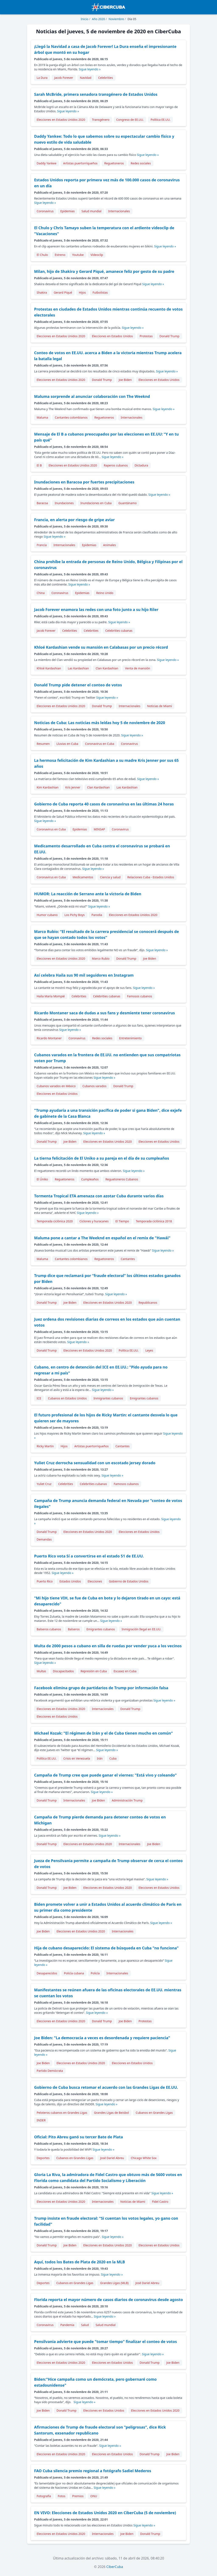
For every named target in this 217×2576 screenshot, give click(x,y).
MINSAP (99, 829)
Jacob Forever (63, 78)
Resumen (43, 744)
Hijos (82, 292)
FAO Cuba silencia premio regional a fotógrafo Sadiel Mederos (92, 2470)
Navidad (85, 78)
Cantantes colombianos (71, 417)
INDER (41, 2120)
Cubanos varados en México (56, 1086)
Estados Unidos (70, 1581)
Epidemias (67, 211)
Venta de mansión (137, 668)
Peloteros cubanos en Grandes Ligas (62, 2113)
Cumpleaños (90, 1179)
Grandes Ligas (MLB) (114, 2283)
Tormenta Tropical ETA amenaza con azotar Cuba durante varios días (99, 1195)
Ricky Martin (45, 1446)
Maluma (42, 417)
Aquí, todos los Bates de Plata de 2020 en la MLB (79, 2261)
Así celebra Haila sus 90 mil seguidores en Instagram (84, 975)
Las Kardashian (78, 668)
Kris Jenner (72, 787)
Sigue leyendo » (90, 69)
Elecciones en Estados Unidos (112, 336)
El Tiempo (122, 1221)
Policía (95, 1973)
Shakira (42, 292)
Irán (100, 1758)
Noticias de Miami (159, 706)
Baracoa (42, 503)
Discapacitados (63, 1671)
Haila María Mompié (51, 996)
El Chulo (42, 255)
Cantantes (128, 1259)
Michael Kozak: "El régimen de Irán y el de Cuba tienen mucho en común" (103, 1733)
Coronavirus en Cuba (99, 744)
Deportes (43, 2158)
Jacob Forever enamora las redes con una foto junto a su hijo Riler (96, 609)
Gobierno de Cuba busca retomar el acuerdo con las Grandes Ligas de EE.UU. (106, 2087)
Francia (42, 545)
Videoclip (96, 255)
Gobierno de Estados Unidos (129, 1581)
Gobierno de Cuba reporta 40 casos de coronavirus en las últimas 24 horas (104, 803)
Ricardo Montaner (49, 1038)
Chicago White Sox (144, 2158)
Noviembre (116, 19)
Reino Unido (104, 593)
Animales (109, 545)
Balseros (74, 1629)
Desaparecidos (47, 1973)
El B (39, 465)
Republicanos (148, 1302)
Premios (77, 2496)
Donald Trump (169, 336)
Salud (85, 2325)
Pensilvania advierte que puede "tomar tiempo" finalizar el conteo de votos (105, 2341)
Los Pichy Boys (74, 915)
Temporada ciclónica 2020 (55, 1221)
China (41, 593)
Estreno (60, 255)
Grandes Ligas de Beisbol (111, 2113)
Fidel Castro (160, 2202)
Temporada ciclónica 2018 (154, 1221)
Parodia (97, 915)
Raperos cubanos (116, 465)
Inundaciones (64, 503)
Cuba (113, 1758)
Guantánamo (127, 503)
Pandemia (67, 2325)
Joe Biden (125, 380)
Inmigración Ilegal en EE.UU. (141, 1629)
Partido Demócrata (50, 2071)
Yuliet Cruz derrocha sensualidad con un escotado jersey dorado (94, 1462)
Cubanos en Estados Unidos (67, 1398)
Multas (41, 1671)
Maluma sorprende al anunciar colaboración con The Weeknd (92, 396)
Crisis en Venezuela (76, 1758)
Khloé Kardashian (49, 668)
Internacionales (119, 211)
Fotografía (44, 2496)
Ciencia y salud (110, 877)
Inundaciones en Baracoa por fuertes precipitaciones (84, 481)
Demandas (44, 1539)
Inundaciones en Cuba (96, 503)
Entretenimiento (130, 1038)
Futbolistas (100, 292)
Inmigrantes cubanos (108, 1398)
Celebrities (105, 78)
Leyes (149, 1350)
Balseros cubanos (49, 1629)
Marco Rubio (101, 958)
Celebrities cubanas (118, 631)
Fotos (61, 2496)
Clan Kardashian (107, 668)
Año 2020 (98, 19)
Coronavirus (45, 211)
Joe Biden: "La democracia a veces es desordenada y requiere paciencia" (102, 2037)
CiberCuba (114, 2566)
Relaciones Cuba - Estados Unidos (150, 877)
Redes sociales (141, 163)
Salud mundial (91, 211)
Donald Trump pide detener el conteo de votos (78, 684)
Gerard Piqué (63, 292)
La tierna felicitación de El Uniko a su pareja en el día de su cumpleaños (101, 1158)
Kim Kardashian (47, 787)
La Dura (42, 78)
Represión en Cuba (94, 1671)
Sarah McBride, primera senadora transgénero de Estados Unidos (95, 94)
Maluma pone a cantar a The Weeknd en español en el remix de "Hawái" (102, 1237)
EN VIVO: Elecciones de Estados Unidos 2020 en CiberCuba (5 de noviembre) (105, 2512)
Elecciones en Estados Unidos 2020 (61, 120)
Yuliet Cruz (44, 1484)
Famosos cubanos (139, 996)
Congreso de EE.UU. (130, 120)
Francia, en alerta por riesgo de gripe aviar (74, 519)
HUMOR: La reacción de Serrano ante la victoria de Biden (87, 893)
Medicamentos (82, 877)
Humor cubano (47, 915)
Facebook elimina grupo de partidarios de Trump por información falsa (101, 1687)
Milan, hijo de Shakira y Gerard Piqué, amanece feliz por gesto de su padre (104, 271)
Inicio (84, 19)
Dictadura (141, 465)
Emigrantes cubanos (144, 1398)
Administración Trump (127, 1800)
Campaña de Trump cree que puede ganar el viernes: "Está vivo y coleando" (105, 1775)
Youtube (78, 255)
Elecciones (95, 1581)
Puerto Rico (45, 1581)
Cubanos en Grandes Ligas (154, 2113)
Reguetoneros (114, 163)
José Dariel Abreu (112, 2158)
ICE (39, 1398)
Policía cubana (74, 1973)
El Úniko (42, 1179)
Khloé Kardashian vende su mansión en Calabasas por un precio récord (101, 647)
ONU (93, 2496)
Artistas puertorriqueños (80, 163)
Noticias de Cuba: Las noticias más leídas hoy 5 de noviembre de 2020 (99, 722)
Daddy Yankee (46, 163)
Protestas (146, 336)
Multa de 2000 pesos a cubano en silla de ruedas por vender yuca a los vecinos (108, 1645)
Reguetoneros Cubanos (121, 1179)
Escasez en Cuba (125, 1671)
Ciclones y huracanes (93, 1221)
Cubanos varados (94, 1086)
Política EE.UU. (160, 120)
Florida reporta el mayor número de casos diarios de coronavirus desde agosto (108, 2299)
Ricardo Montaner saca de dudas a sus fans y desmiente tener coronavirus (104, 1012)
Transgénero (101, 120)
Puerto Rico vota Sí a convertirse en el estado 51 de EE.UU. (89, 1556)
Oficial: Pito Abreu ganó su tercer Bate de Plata (78, 2136)
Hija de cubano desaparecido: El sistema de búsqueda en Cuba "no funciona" (106, 1947)
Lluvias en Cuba (67, 744)
